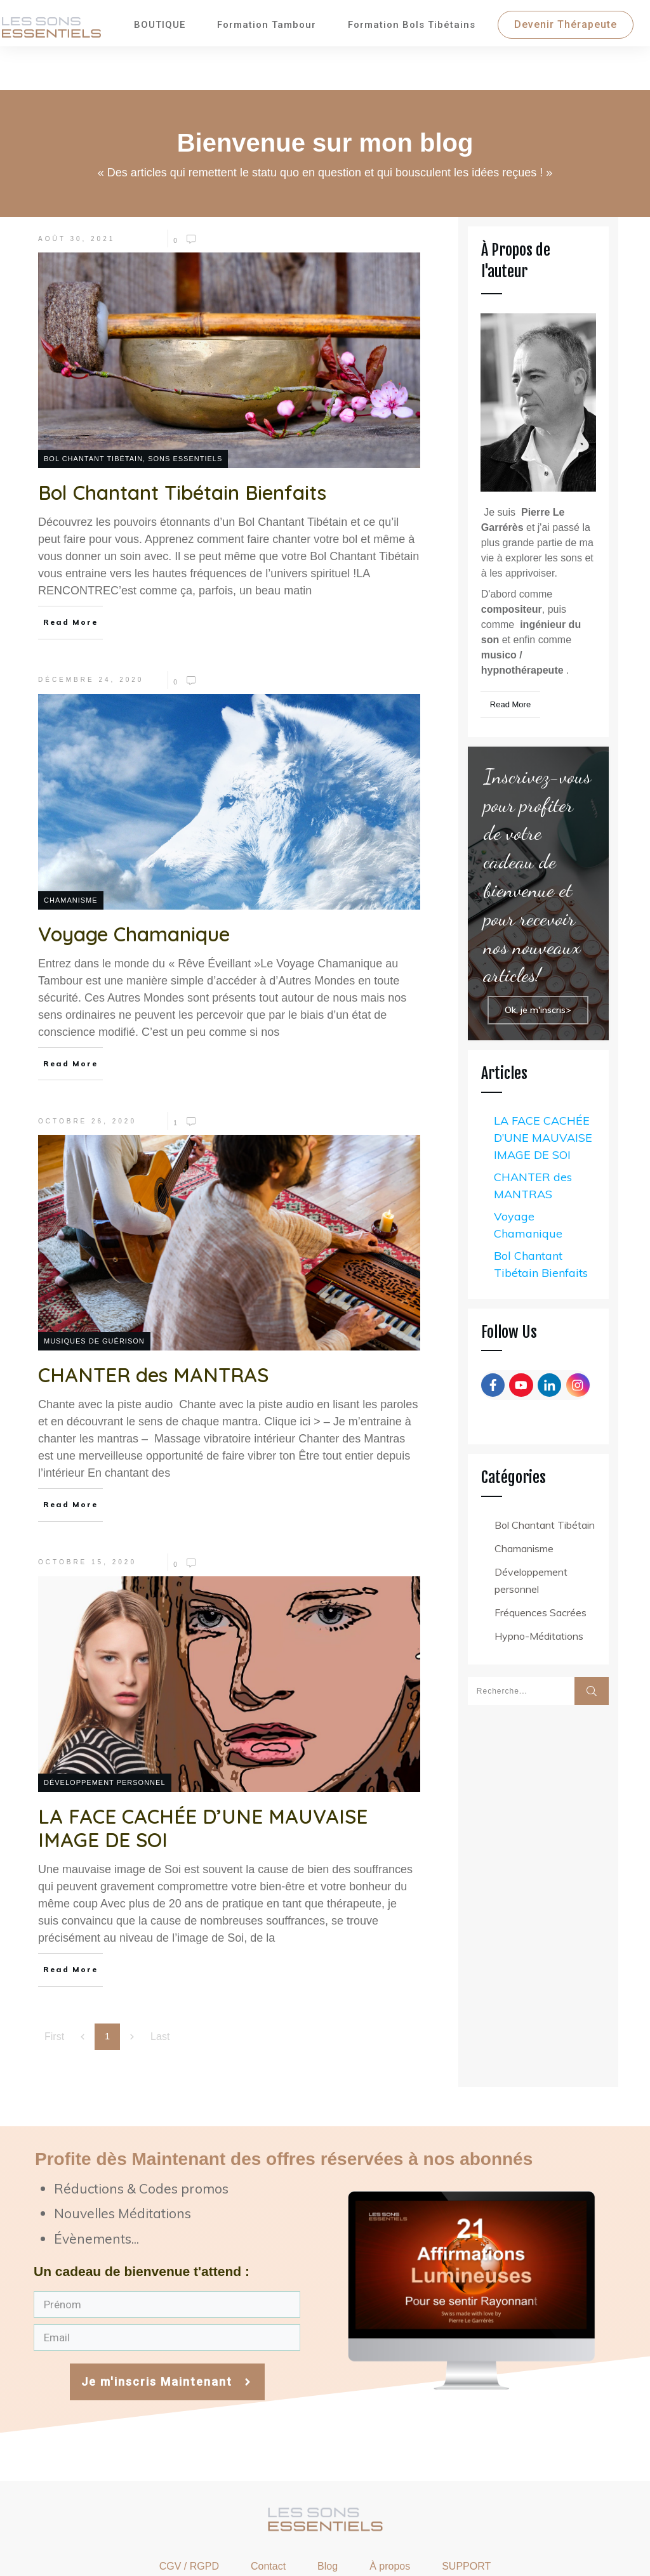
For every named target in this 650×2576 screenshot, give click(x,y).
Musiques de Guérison (94, 1293)
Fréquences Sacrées (540, 1565)
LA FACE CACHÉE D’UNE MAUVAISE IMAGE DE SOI (543, 1090)
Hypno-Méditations (538, 1588)
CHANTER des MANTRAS (533, 1138)
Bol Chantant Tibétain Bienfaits (541, 1216)
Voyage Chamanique (528, 1177)
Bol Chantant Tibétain (93, 411)
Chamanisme (71, 852)
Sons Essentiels (185, 411)
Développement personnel (105, 1735)
